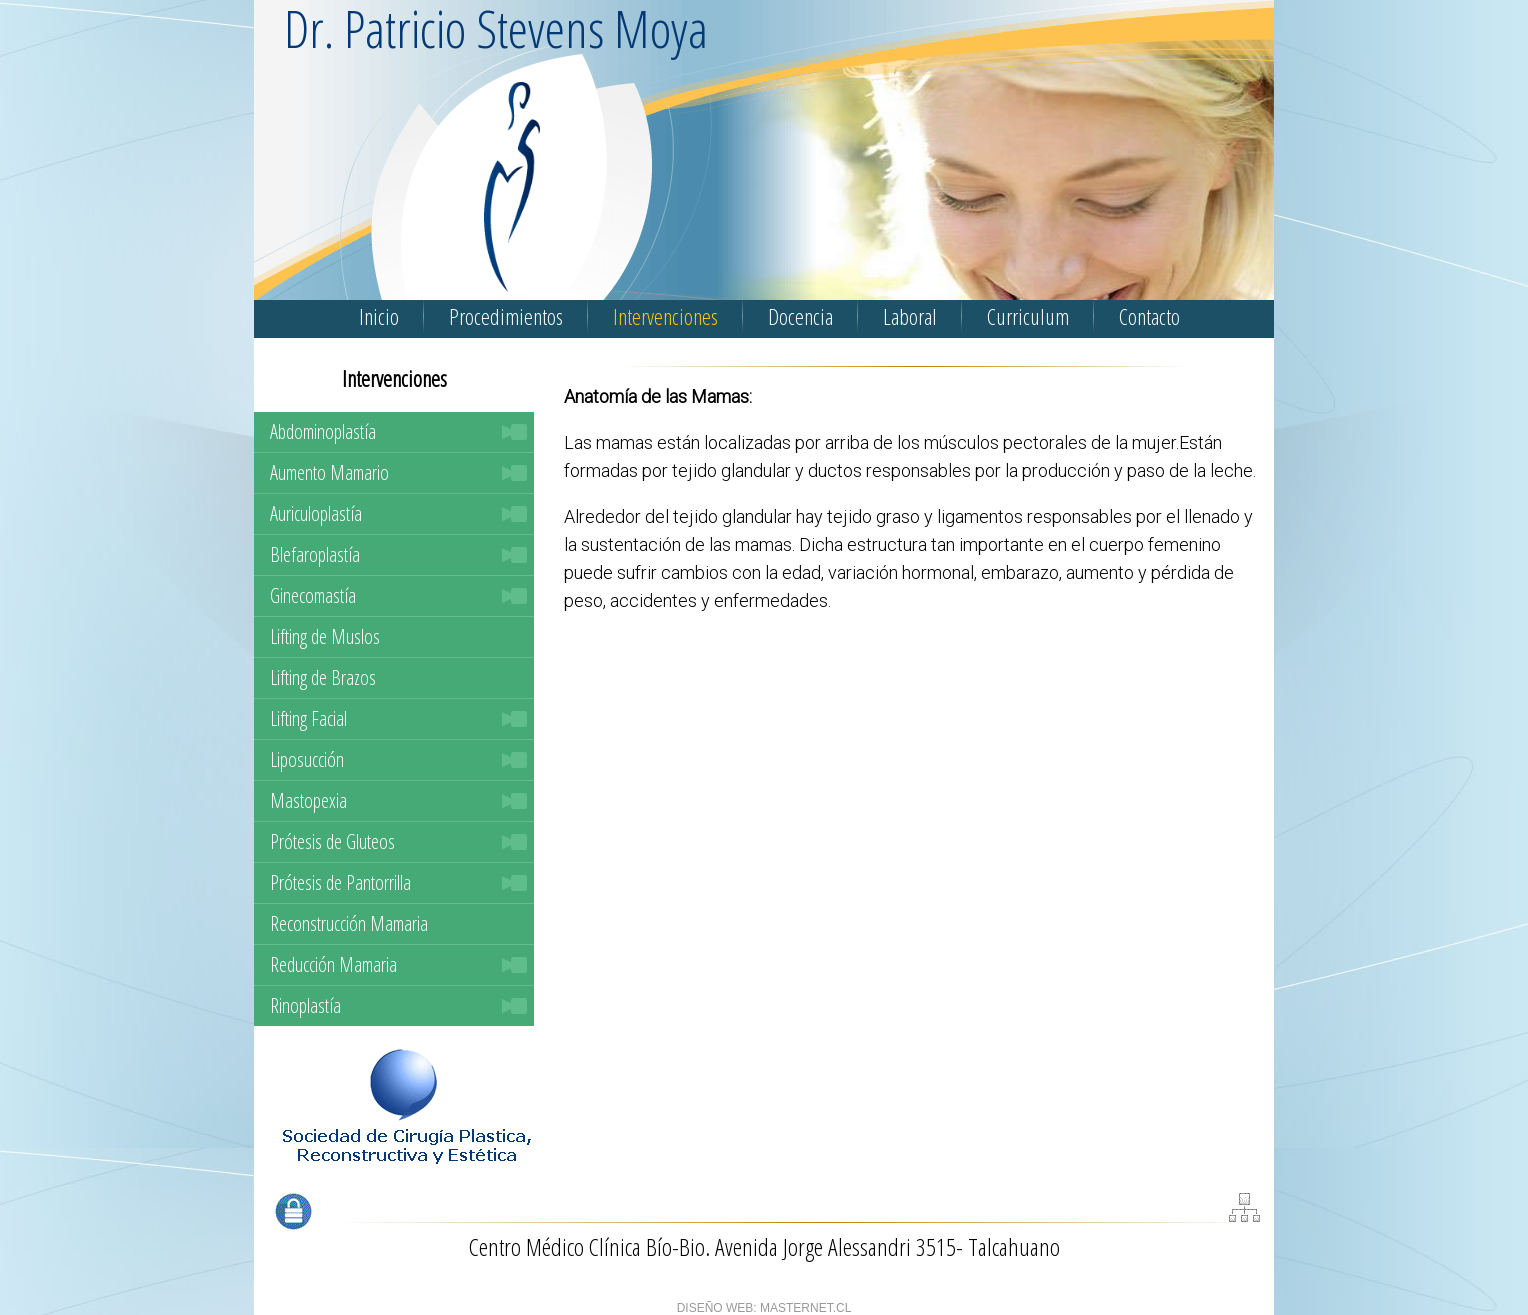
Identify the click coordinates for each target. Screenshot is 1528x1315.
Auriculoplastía (316, 513)
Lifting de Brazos (323, 677)
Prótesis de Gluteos (332, 841)
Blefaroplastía (315, 554)
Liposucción (307, 759)
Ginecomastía (313, 595)
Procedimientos (506, 316)
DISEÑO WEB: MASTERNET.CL (764, 1308)
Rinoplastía (305, 1005)
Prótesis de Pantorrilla (340, 882)
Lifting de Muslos (325, 636)
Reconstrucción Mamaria (349, 923)
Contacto (1149, 316)
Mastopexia (308, 800)
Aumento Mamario (329, 472)
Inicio (379, 316)
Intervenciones (665, 316)
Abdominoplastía (323, 431)
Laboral (910, 316)
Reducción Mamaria (333, 964)
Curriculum (1028, 316)
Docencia (800, 316)
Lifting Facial (308, 718)
